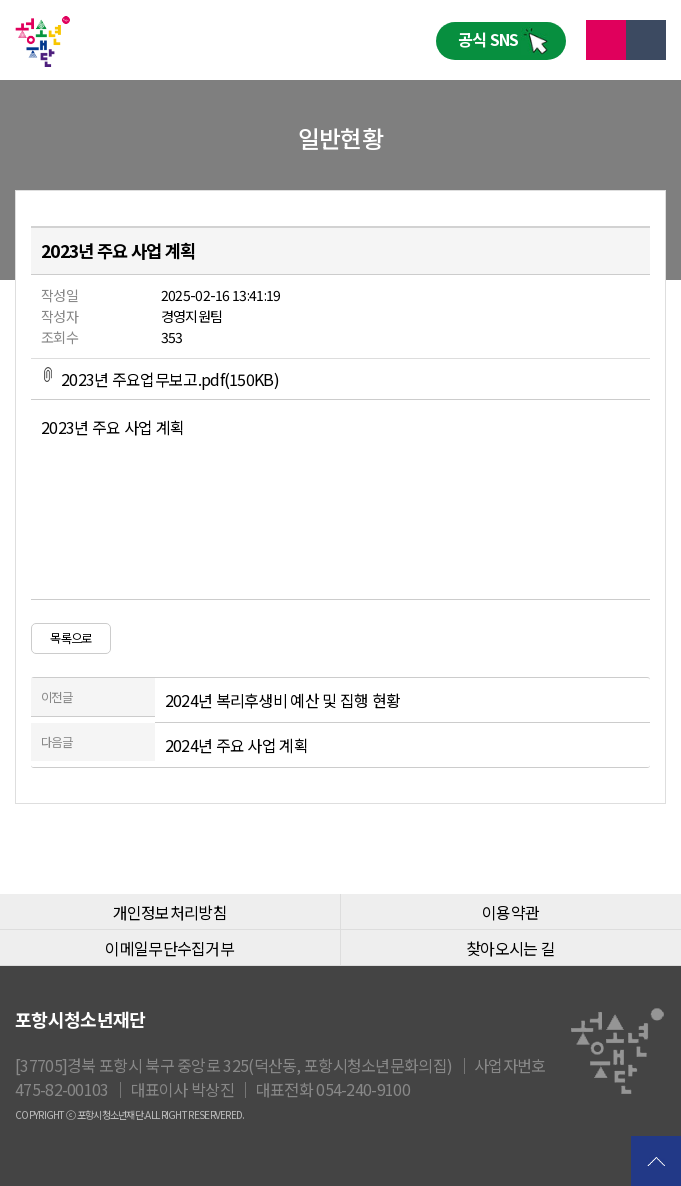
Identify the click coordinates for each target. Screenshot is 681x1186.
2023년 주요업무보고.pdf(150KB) (160, 379)
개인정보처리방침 (170, 912)
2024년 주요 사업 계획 (236, 745)
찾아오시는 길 (510, 948)
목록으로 (70, 638)
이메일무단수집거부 (169, 948)
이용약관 (510, 912)
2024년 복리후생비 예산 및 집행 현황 (283, 700)
